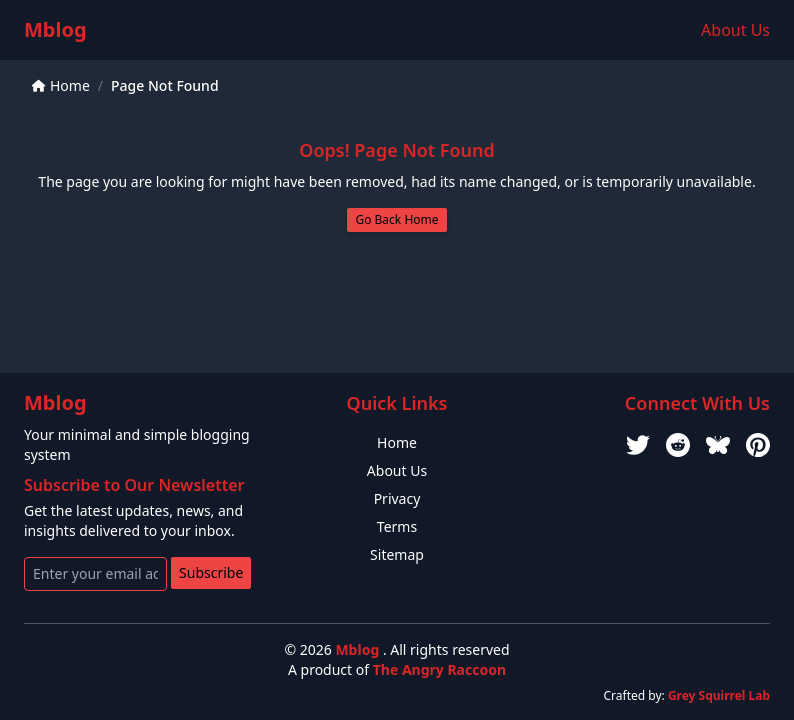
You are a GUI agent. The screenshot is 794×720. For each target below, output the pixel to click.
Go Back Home (396, 219)
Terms (397, 526)
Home (61, 85)
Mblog (55, 29)
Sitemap (397, 554)
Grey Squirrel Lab (719, 695)
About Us (735, 30)
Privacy (397, 498)
